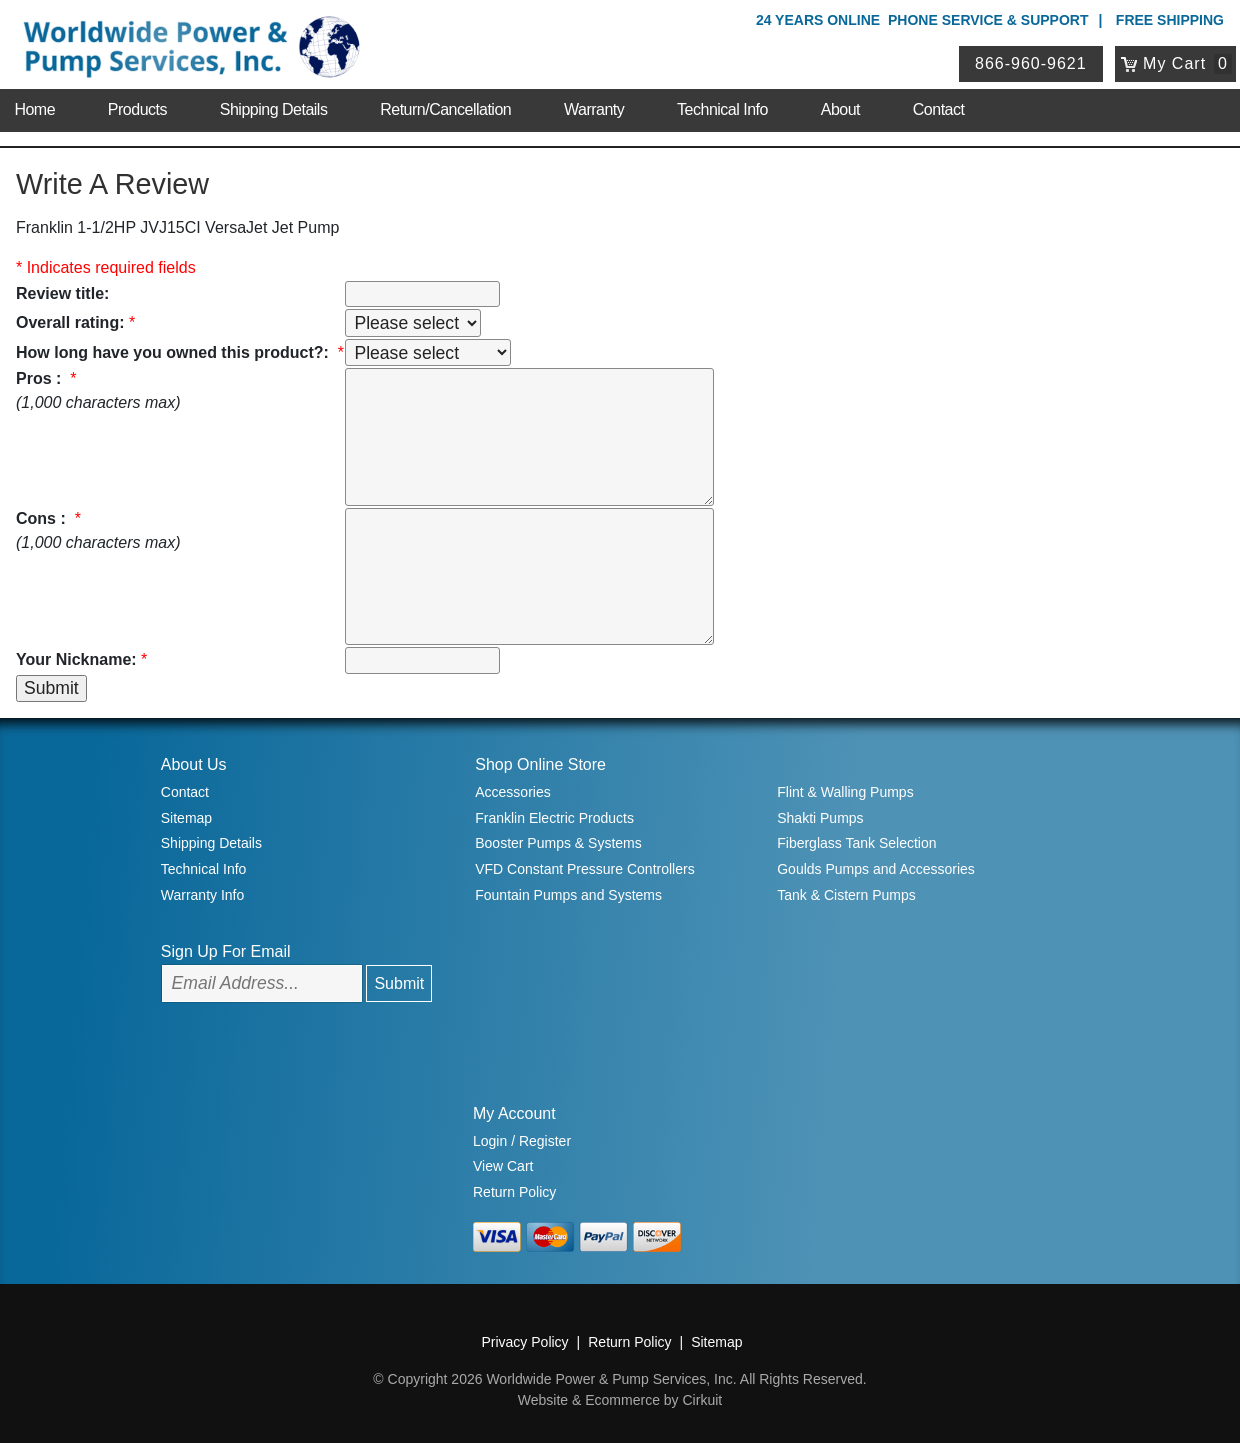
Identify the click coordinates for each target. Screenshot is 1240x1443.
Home (34, 109)
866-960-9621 (1031, 63)
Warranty (594, 109)
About (840, 109)
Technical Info (722, 109)
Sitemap (186, 818)
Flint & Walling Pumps (845, 792)
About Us (194, 764)
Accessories (512, 792)
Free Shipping (1170, 20)
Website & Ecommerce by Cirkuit (620, 1400)
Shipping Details (274, 109)
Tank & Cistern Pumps (846, 895)
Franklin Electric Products (554, 818)
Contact (939, 109)
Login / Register (522, 1141)
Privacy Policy (524, 1342)
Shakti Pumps (820, 818)
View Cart (503, 1166)
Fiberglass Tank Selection (856, 843)
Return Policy (514, 1192)
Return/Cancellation (445, 109)
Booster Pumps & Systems (558, 843)
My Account (514, 1113)
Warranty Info (203, 895)
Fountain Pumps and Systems (568, 895)
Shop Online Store (540, 764)
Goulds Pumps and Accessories (876, 869)
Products (137, 109)
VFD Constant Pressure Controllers (584, 869)
